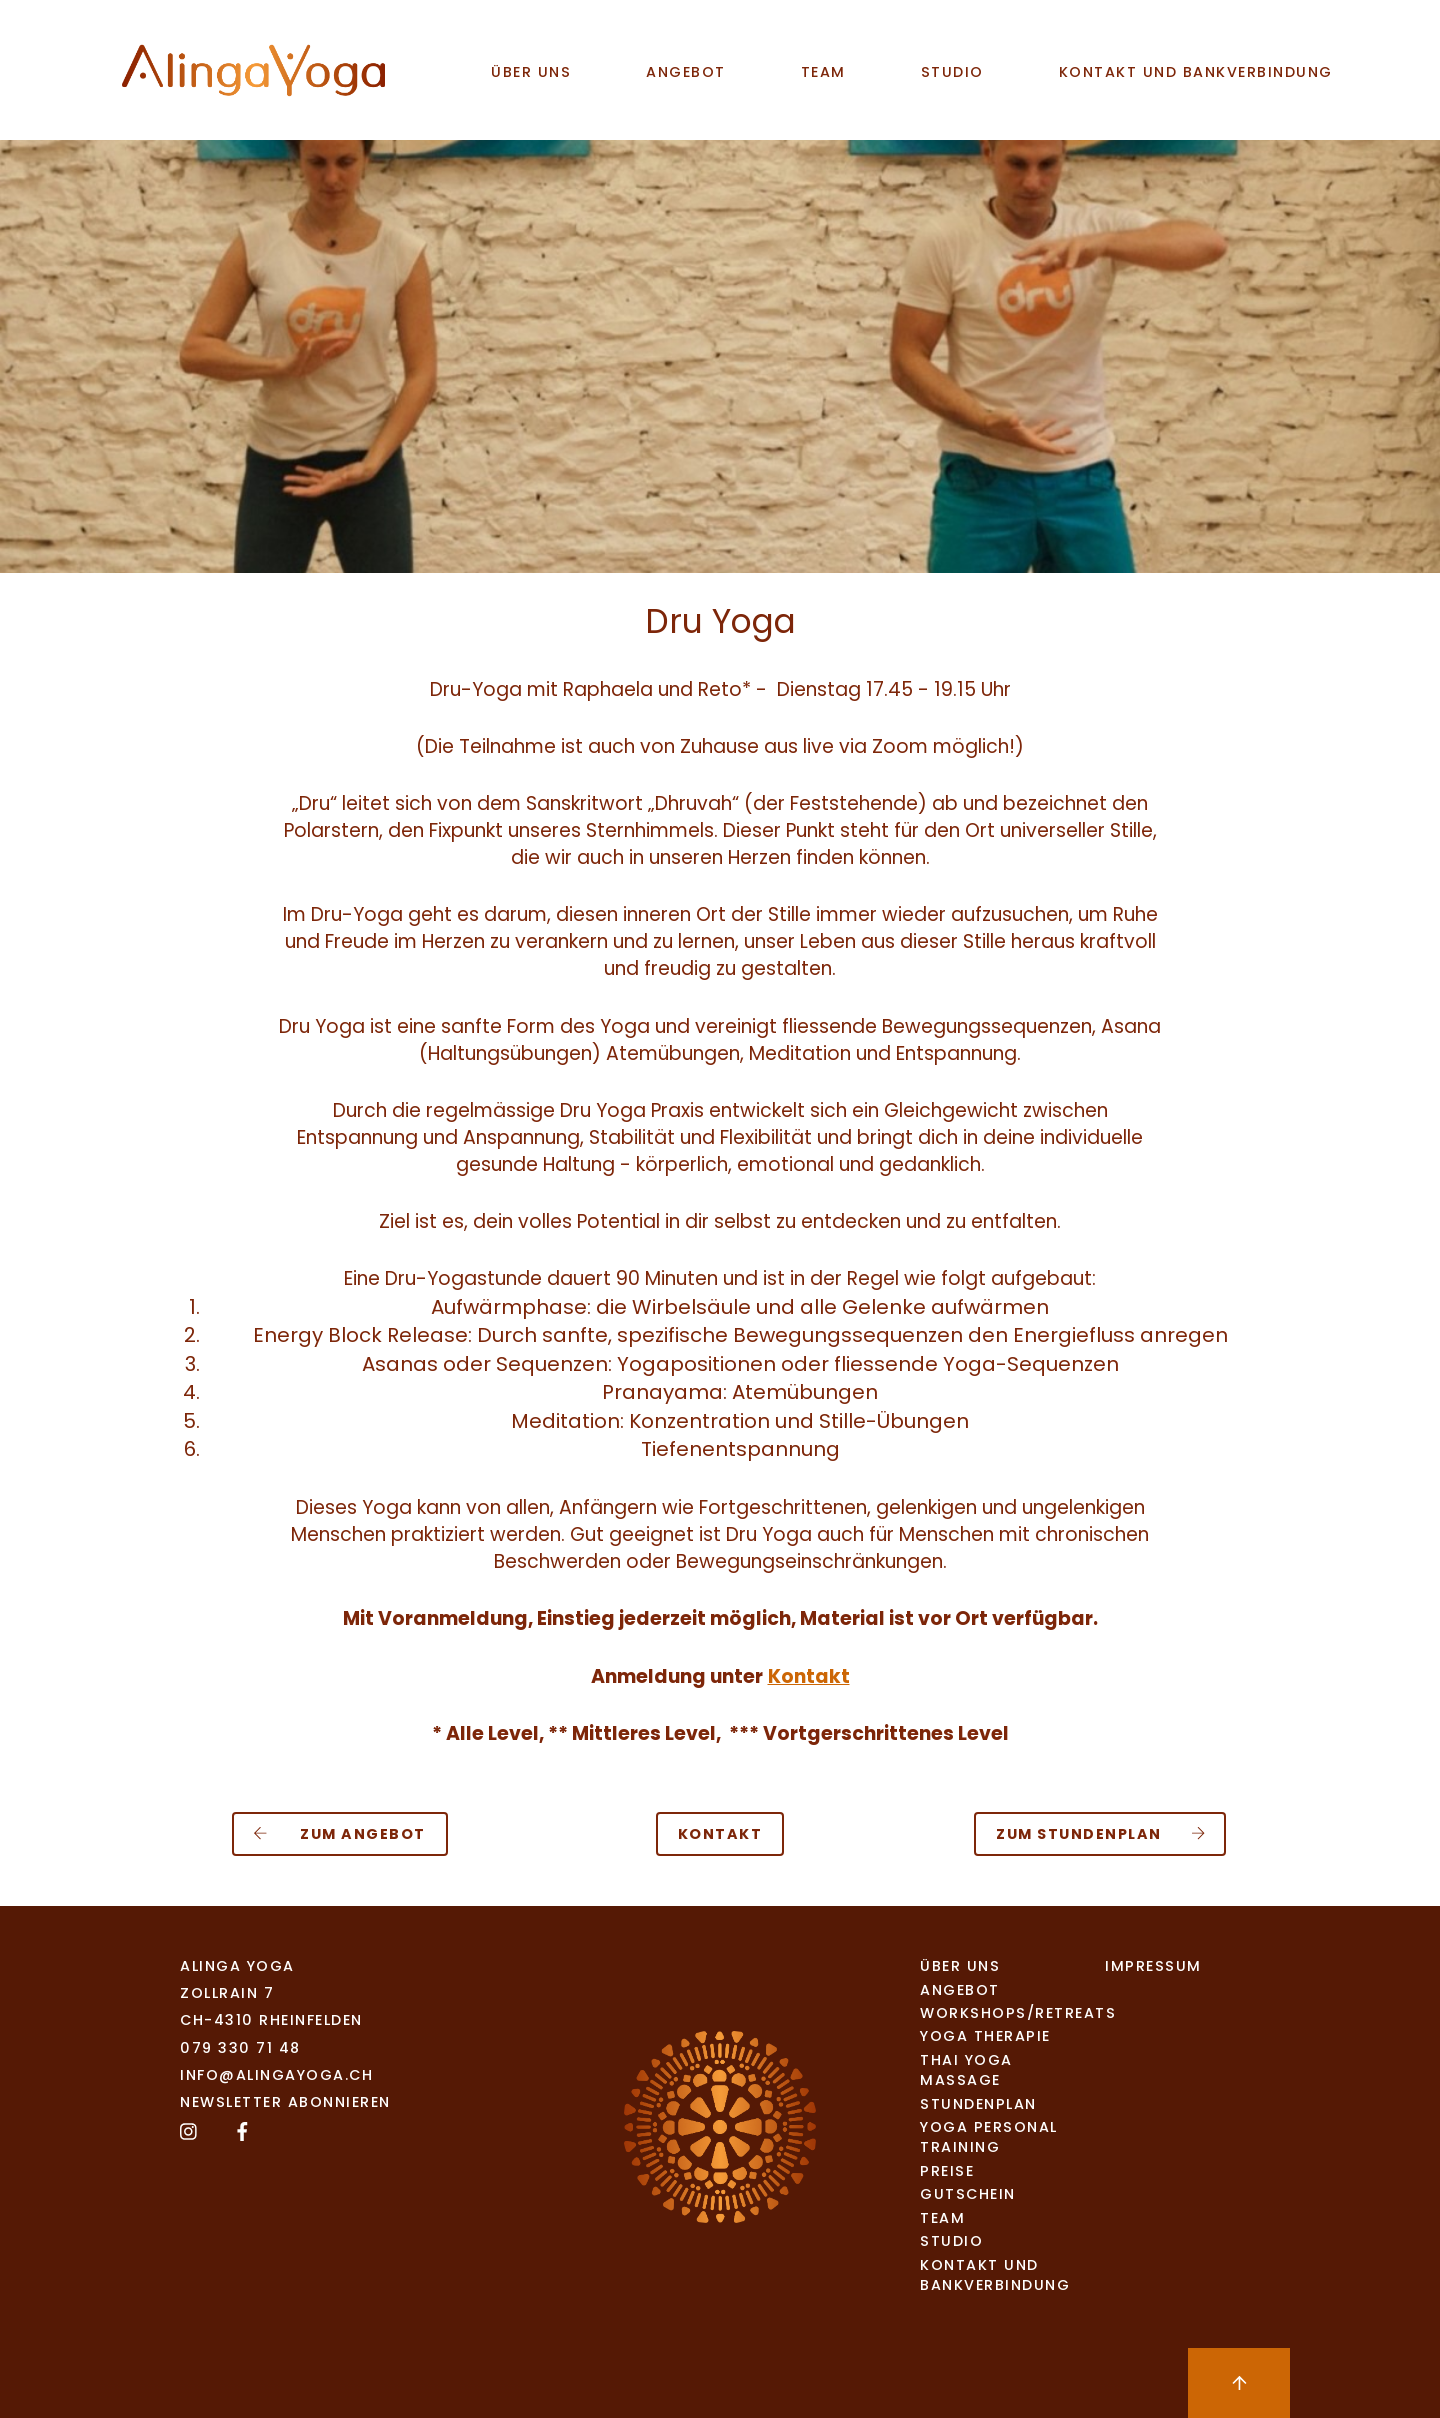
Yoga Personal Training (989, 2137)
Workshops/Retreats (997, 2013)
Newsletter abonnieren (285, 2102)
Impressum (1153, 1966)
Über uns (531, 72)
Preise (947, 2171)
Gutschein (968, 2194)
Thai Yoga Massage (966, 2070)
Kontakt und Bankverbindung (1196, 72)
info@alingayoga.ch (276, 2075)
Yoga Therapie (985, 2036)
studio (952, 72)
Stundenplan (978, 2104)
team (823, 72)
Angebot (686, 72)
